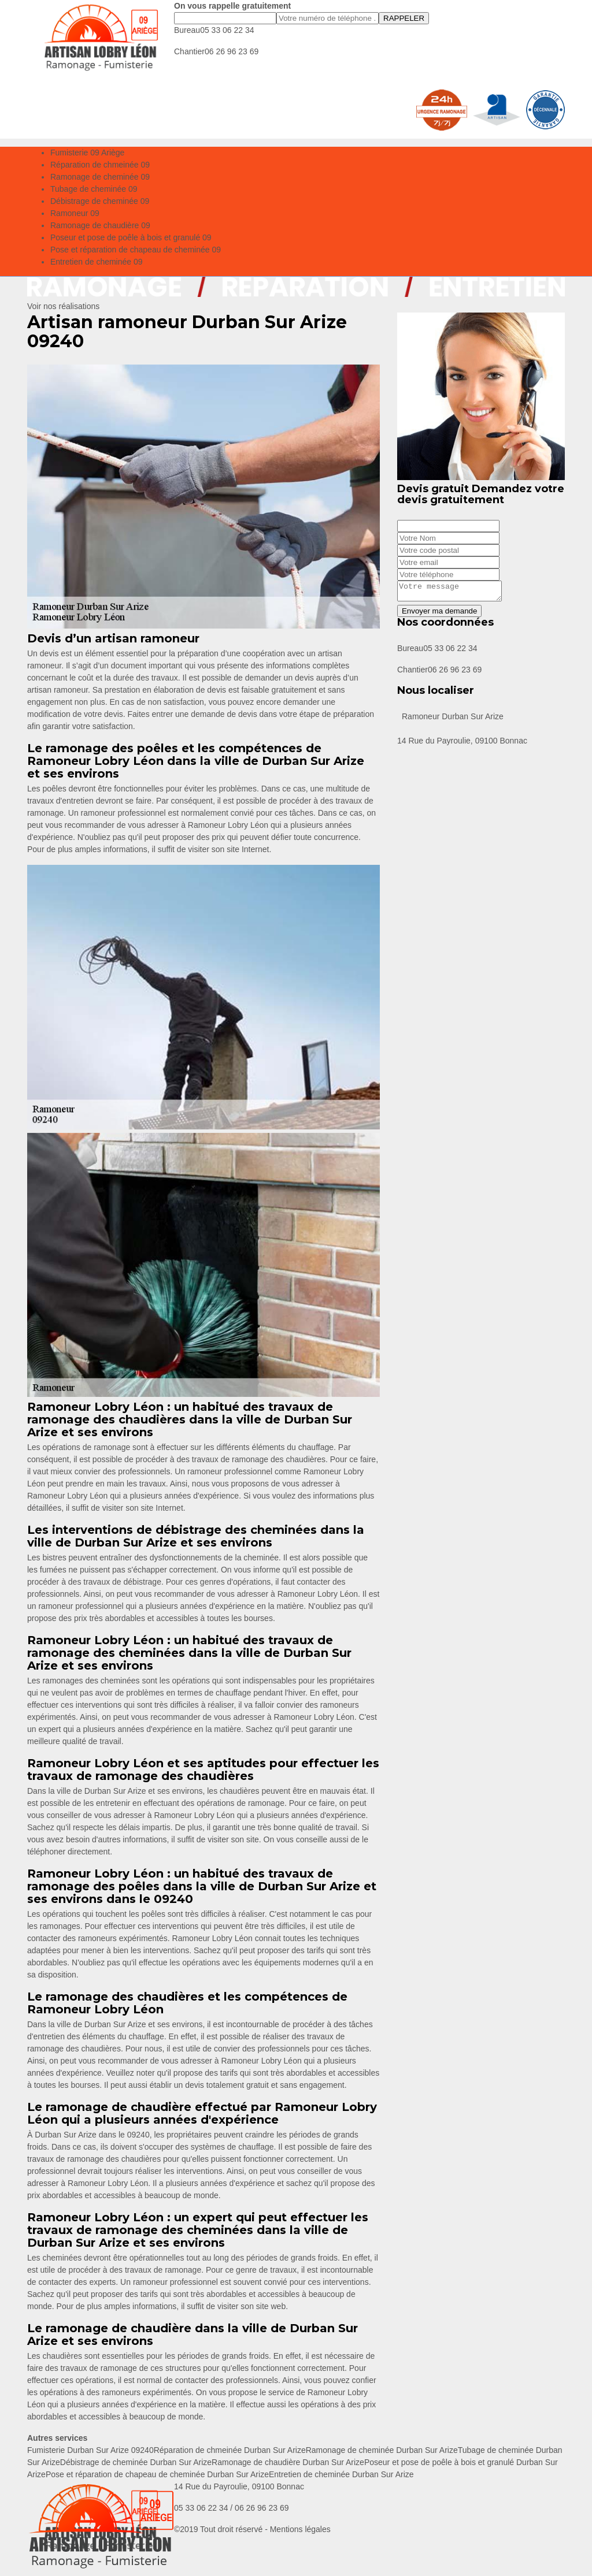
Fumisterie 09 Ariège (87, 152)
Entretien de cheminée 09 (96, 261)
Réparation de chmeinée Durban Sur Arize (230, 2450)
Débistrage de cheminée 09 (99, 201)
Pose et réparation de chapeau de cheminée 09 (135, 249)
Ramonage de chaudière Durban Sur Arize (288, 2462)
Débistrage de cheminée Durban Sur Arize (136, 2462)
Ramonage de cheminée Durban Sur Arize (382, 2450)
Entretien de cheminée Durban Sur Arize (341, 2474)
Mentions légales (300, 2529)
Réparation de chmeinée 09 (100, 164)
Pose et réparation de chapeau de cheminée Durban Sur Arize (157, 2474)
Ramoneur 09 (74, 213)
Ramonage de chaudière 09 (100, 225)
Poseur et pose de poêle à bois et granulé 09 (131, 237)
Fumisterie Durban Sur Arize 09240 (90, 2450)
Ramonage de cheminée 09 (100, 176)
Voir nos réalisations (63, 306)
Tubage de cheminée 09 (93, 189)
